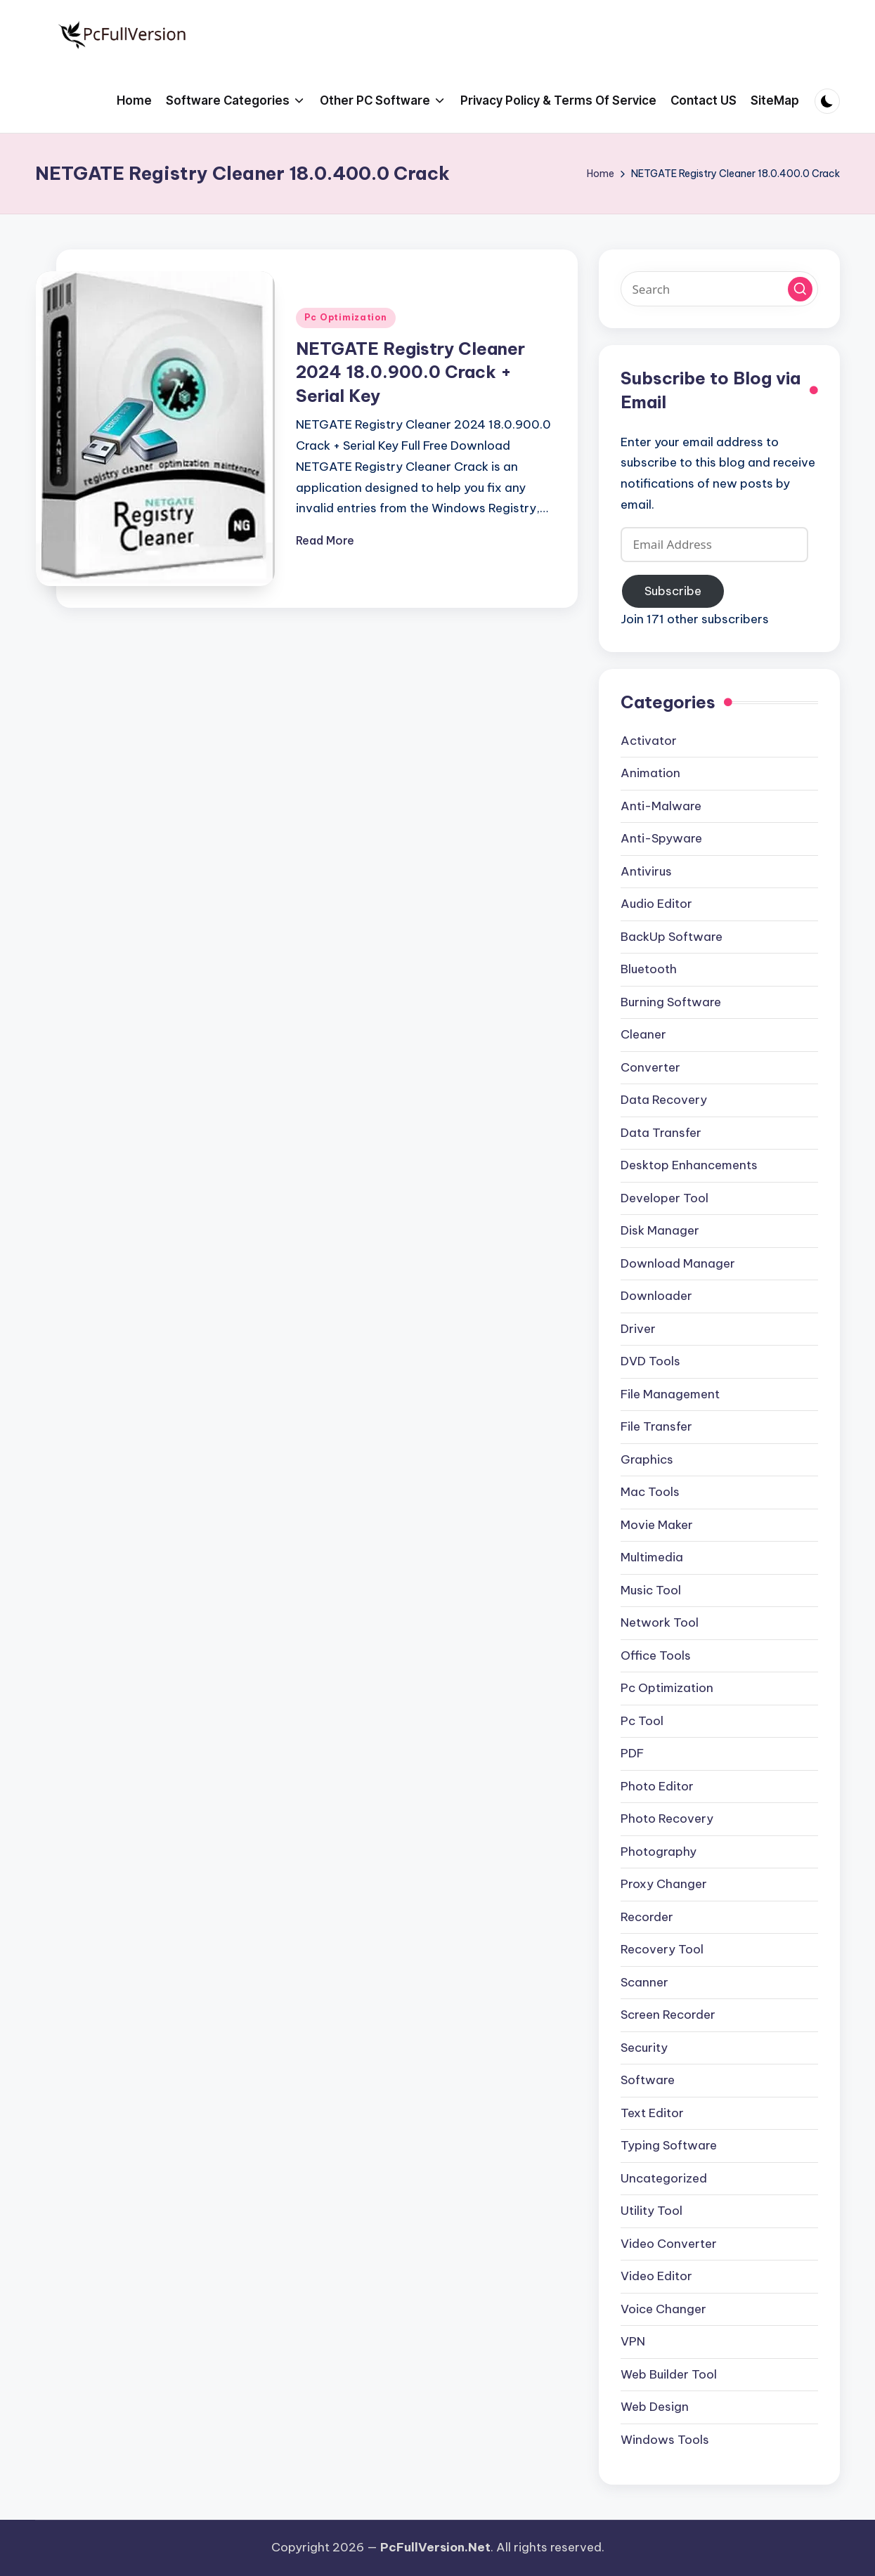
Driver (638, 1328)
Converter (650, 1067)
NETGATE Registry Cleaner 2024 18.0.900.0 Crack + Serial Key (410, 372)
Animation (650, 773)
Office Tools (656, 1655)
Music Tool (651, 1590)
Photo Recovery (667, 1818)
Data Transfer (661, 1132)
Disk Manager (660, 1230)
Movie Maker (657, 1525)
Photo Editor (657, 1786)
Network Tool (660, 1622)
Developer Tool (664, 1198)
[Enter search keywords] (720, 288)
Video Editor (656, 2276)
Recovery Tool (662, 1949)
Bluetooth (649, 969)
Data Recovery (664, 1099)
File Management (670, 1394)
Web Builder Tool (669, 2374)
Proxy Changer (664, 1884)
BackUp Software (671, 936)
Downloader (656, 1295)
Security (644, 2047)
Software (648, 2080)
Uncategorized (664, 2178)
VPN (633, 2341)
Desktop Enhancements (689, 1165)
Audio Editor (656, 903)
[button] (800, 289)
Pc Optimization (345, 317)
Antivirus (646, 871)
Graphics (647, 1459)
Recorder (647, 1917)
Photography (658, 1851)
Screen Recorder (668, 2014)
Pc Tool (642, 1721)
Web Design (655, 2406)
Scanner (644, 1982)
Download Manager (678, 1263)
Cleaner (643, 1034)
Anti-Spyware (661, 838)
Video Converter (669, 2243)
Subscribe (672, 591)
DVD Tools (650, 1361)
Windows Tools (665, 2439)
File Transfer (656, 1426)
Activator (649, 740)
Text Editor (652, 2113)
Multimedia (652, 1557)
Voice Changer (663, 2309)
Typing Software (669, 2145)
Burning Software (671, 1002)
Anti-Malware (661, 806)
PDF (632, 1753)
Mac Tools (650, 1492)
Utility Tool (651, 2210)
